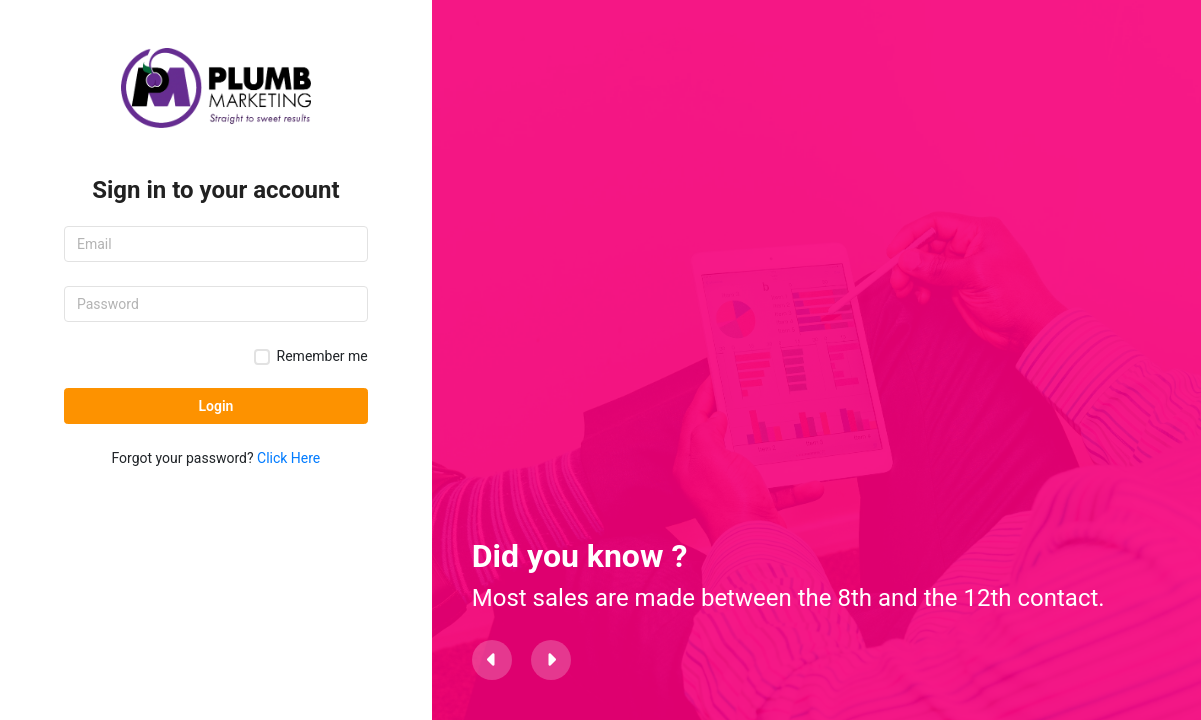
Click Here (288, 458)
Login (215, 406)
